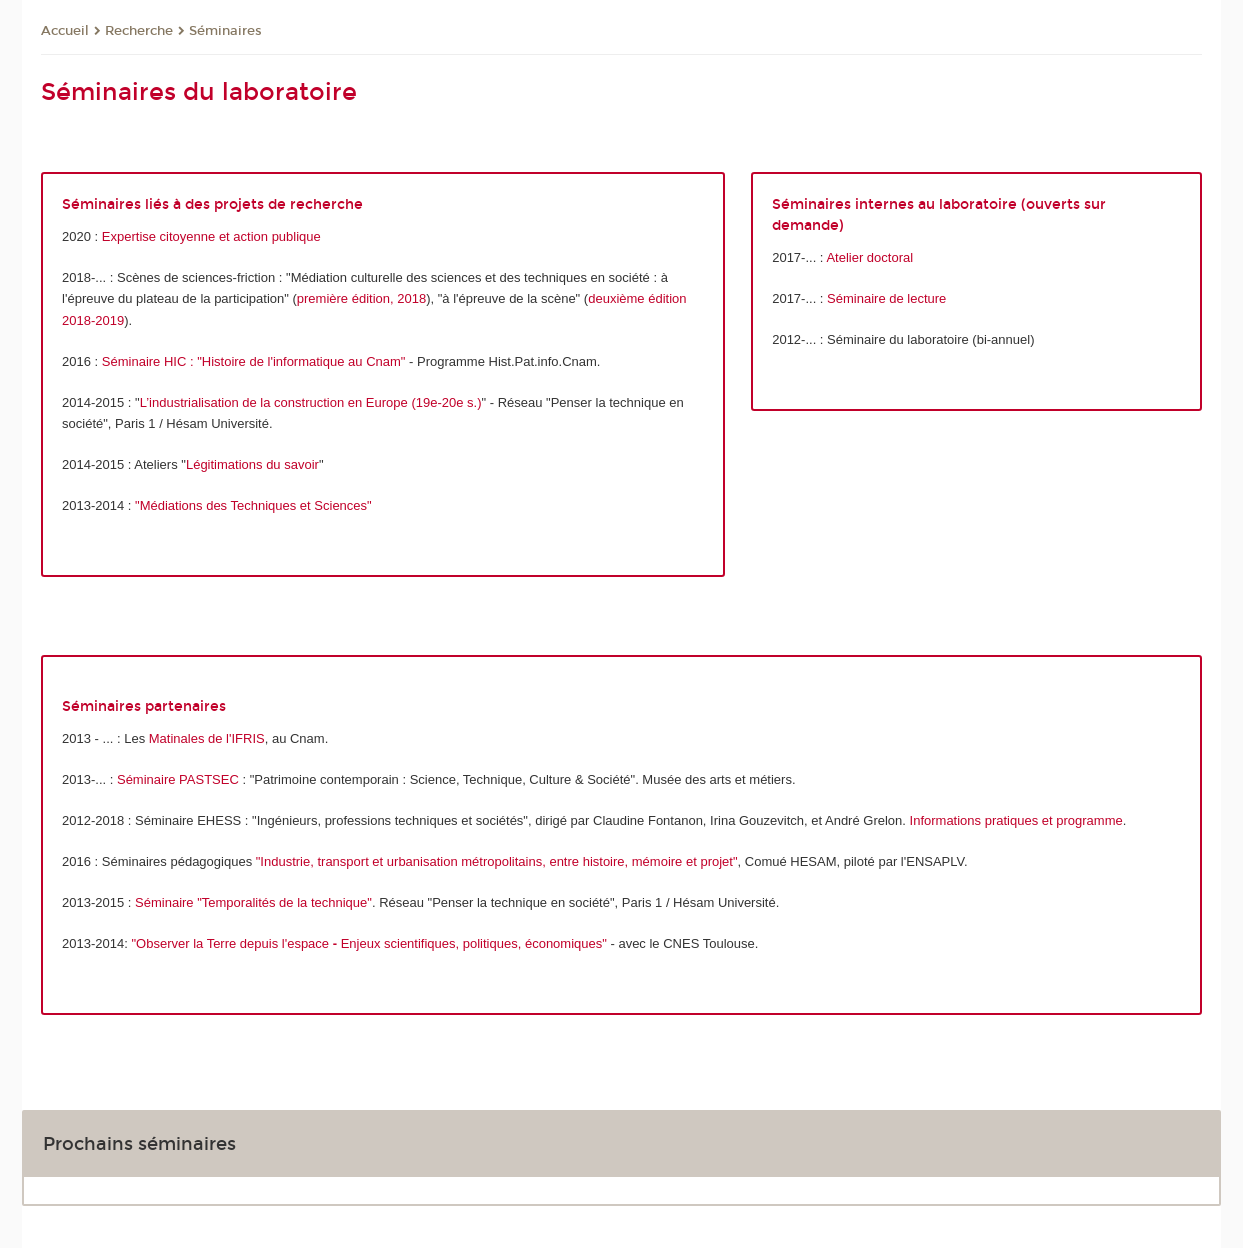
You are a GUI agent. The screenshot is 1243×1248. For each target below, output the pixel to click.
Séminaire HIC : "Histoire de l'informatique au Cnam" (254, 361)
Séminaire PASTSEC (178, 779)
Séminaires (225, 31)
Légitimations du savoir (252, 464)
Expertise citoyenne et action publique (211, 236)
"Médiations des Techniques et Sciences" (253, 505)
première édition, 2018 (361, 298)
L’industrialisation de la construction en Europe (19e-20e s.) (311, 402)
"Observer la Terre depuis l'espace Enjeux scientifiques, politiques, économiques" (368, 943)
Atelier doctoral (869, 257)
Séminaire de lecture (886, 298)
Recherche (139, 31)
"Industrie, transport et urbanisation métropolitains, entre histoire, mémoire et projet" (497, 861)
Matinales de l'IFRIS (207, 738)
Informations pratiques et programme (1016, 820)
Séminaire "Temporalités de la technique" (253, 902)
